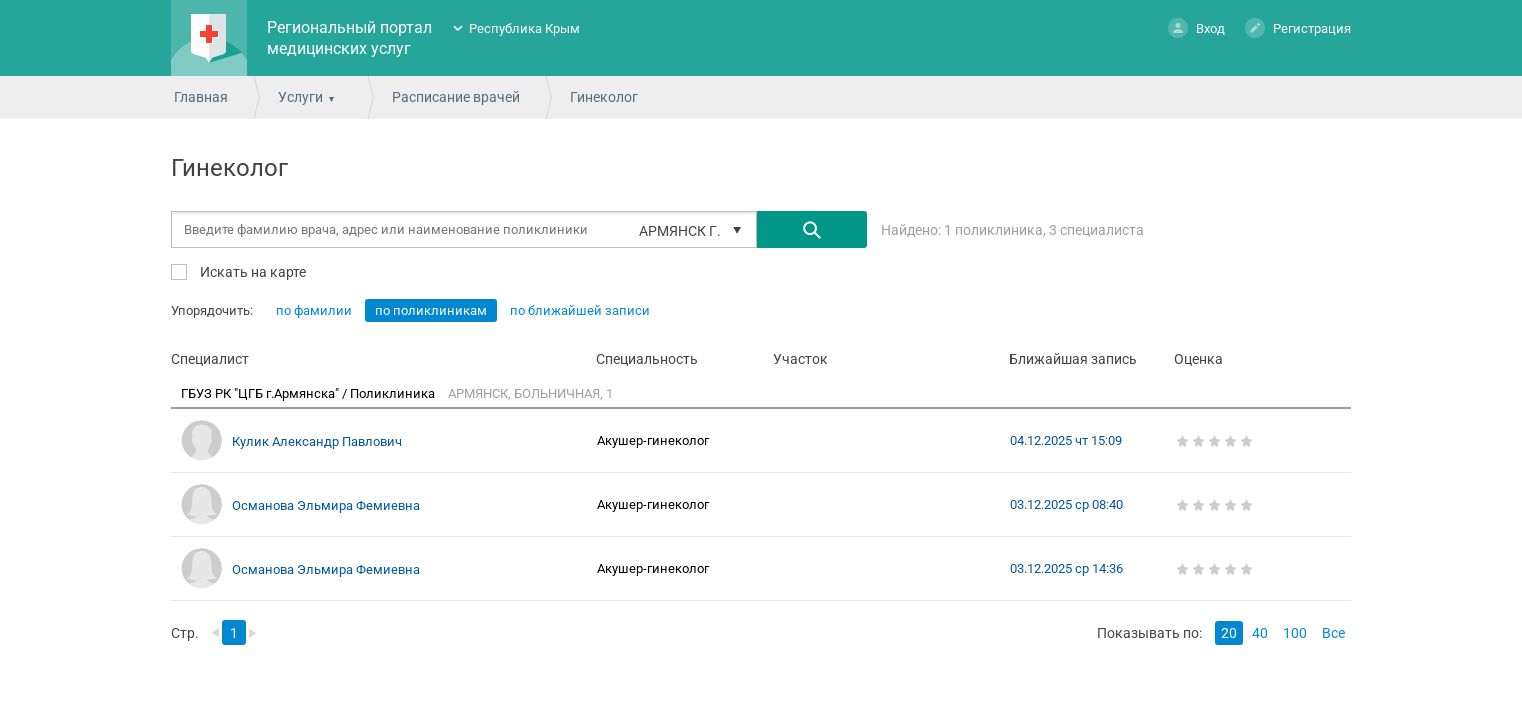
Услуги (300, 97)
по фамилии (314, 310)
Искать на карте (251, 271)
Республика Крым (524, 28)
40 (1260, 633)
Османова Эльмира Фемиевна (326, 505)
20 (1229, 633)
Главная (201, 97)
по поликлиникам (431, 310)
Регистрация (1298, 27)
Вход (1196, 27)
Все (1333, 633)
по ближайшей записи (580, 310)
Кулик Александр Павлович (317, 441)
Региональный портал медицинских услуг (349, 38)
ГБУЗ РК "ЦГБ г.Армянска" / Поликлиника (309, 393)
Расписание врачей (456, 97)
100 (1295, 633)
